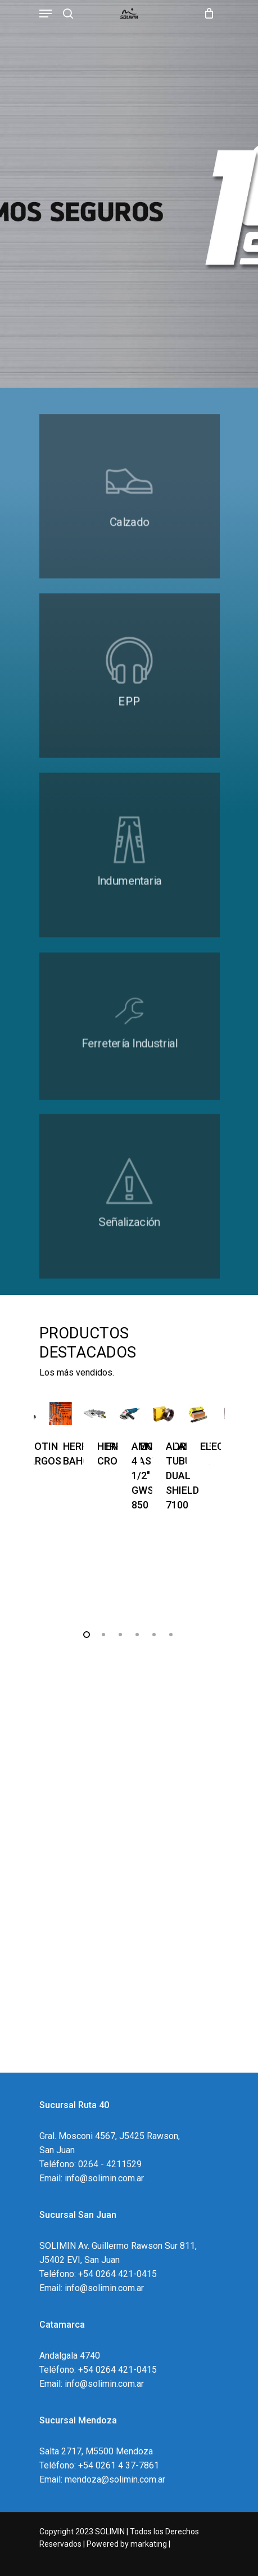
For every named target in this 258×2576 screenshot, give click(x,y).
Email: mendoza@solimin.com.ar (102, 2479)
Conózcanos (66, 2018)
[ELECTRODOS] (197, 1413)
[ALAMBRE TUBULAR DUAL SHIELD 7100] (163, 1413)
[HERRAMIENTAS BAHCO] (60, 1413)
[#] (129, 519)
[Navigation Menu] (45, 13)
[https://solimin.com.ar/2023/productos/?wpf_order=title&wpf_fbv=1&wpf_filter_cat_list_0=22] (129, 886)
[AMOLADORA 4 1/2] (129, 1413)
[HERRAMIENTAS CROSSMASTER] (94, 1413)
